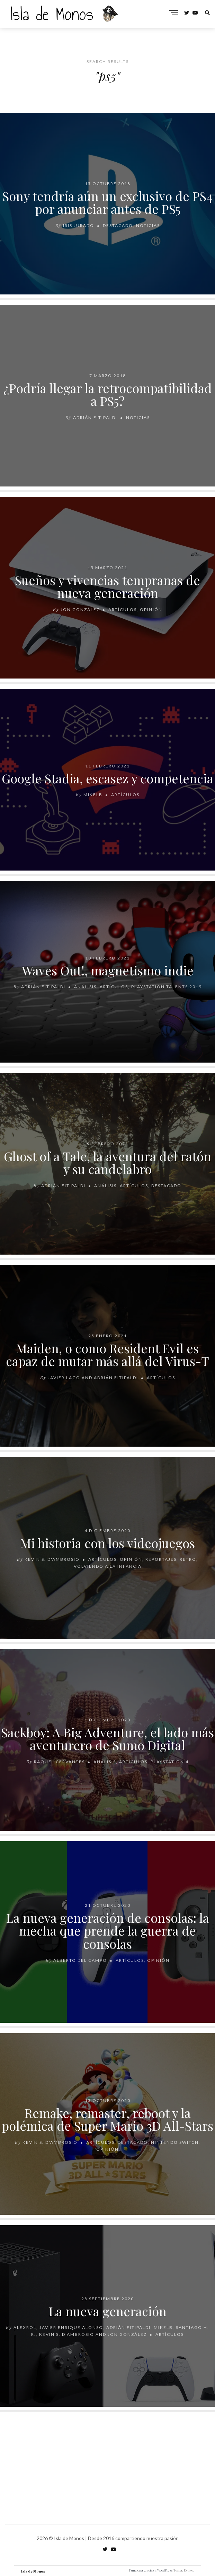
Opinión (151, 609)
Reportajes (161, 1559)
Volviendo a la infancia (108, 1566)
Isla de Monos (33, 2571)
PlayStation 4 (170, 1761)
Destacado (118, 225)
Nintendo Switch (175, 2142)
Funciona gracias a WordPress (150, 2570)
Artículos (122, 609)
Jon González (80, 609)
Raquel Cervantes (59, 1761)
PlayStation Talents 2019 (166, 987)
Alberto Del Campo (80, 1960)
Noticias (148, 225)
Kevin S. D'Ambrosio (52, 1559)
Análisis (85, 987)
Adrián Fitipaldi (95, 417)
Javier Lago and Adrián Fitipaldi (93, 1377)
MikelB (92, 795)
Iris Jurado (78, 225)
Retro (188, 1559)
